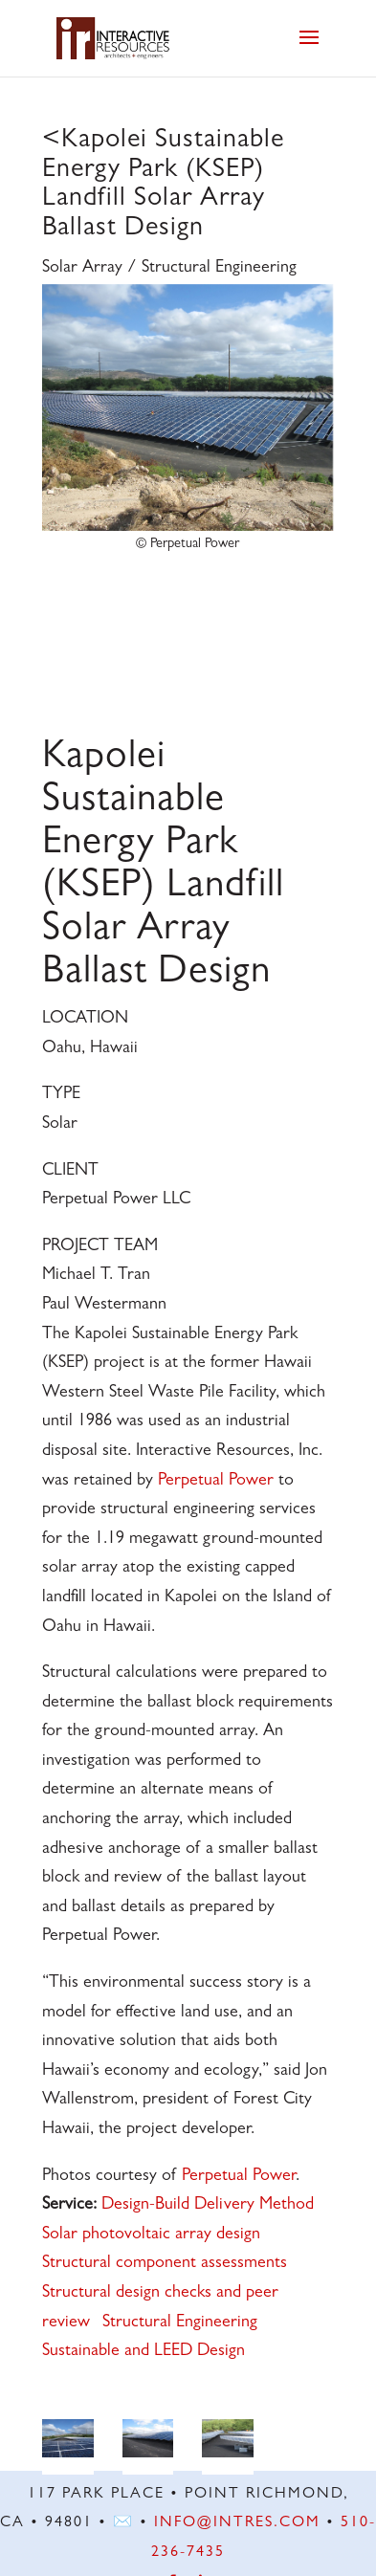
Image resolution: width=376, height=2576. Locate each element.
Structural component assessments (164, 2264)
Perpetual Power (216, 1481)
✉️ (123, 2523)
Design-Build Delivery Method (207, 2205)
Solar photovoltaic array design (151, 2235)
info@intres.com (237, 2523)
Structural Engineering (179, 2323)
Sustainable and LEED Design (143, 2352)
